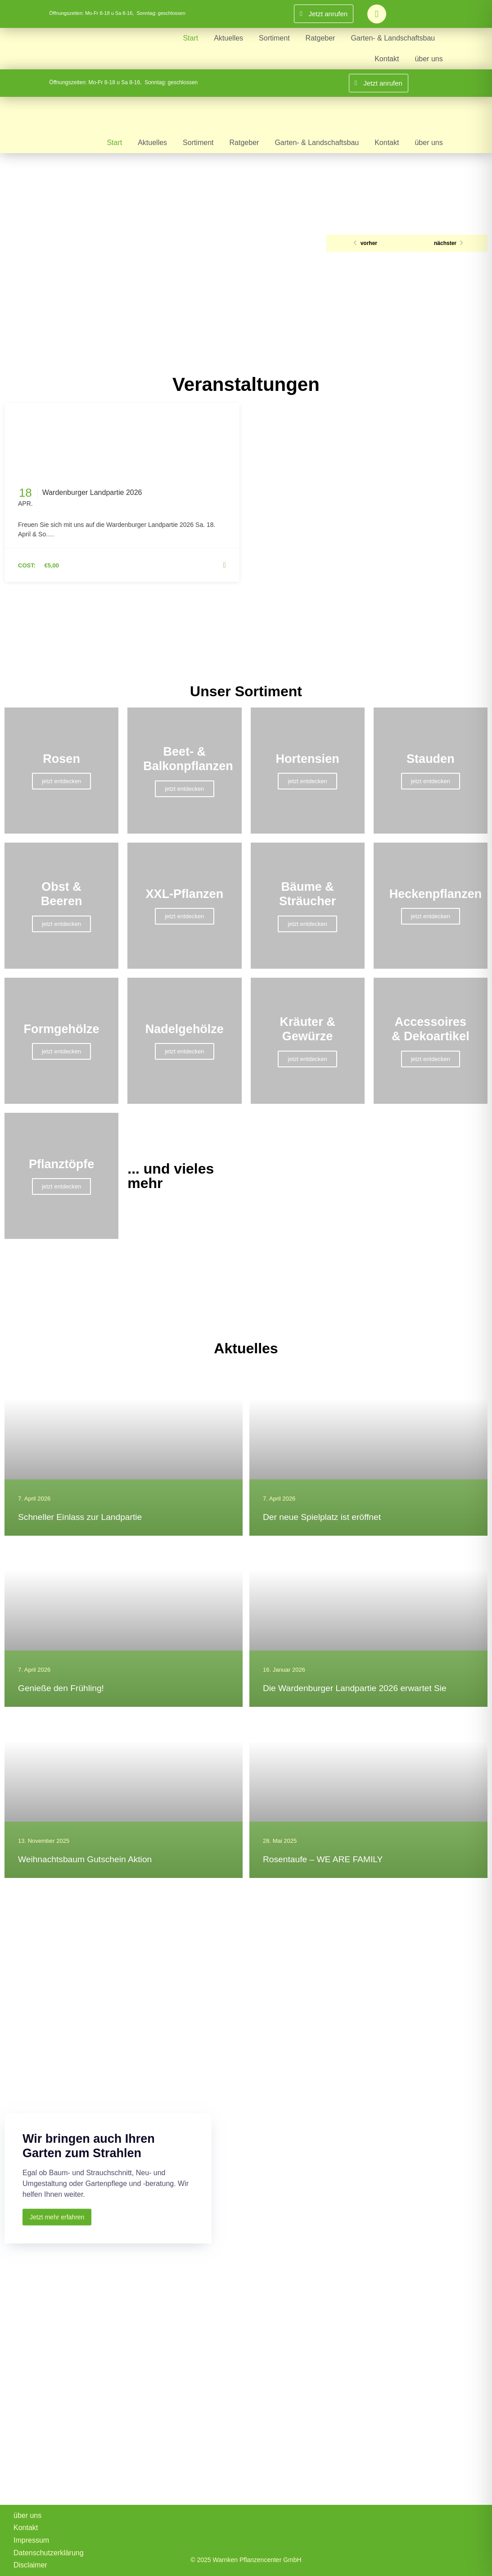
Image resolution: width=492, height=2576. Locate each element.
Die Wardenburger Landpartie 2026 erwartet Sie (355, 1688)
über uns (428, 59)
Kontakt (387, 59)
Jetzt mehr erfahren (57, 2216)
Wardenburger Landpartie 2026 (92, 492)
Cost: (27, 565)
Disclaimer (30, 2565)
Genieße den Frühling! (61, 1688)
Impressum (31, 2540)
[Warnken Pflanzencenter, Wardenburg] (246, 2432)
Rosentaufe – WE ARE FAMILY (323, 1859)
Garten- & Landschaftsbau (393, 38)
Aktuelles (228, 38)
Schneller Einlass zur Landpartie (80, 1517)
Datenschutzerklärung (49, 2553)
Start (190, 38)
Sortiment (274, 38)
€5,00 (51, 565)
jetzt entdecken (61, 781)
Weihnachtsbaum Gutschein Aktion (85, 1859)
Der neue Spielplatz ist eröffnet (322, 1517)
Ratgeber (320, 38)
